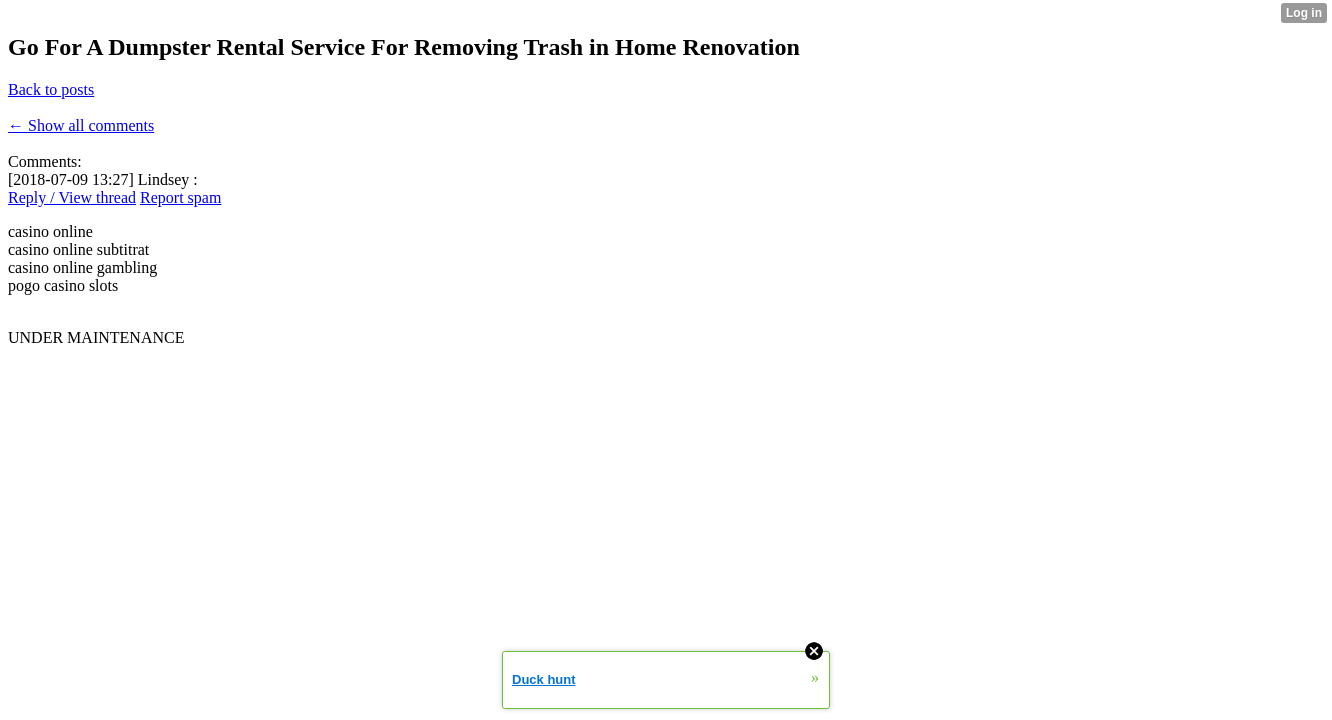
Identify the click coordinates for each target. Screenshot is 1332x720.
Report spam (180, 197)
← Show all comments (81, 125)
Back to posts (51, 89)
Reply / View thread (72, 197)
